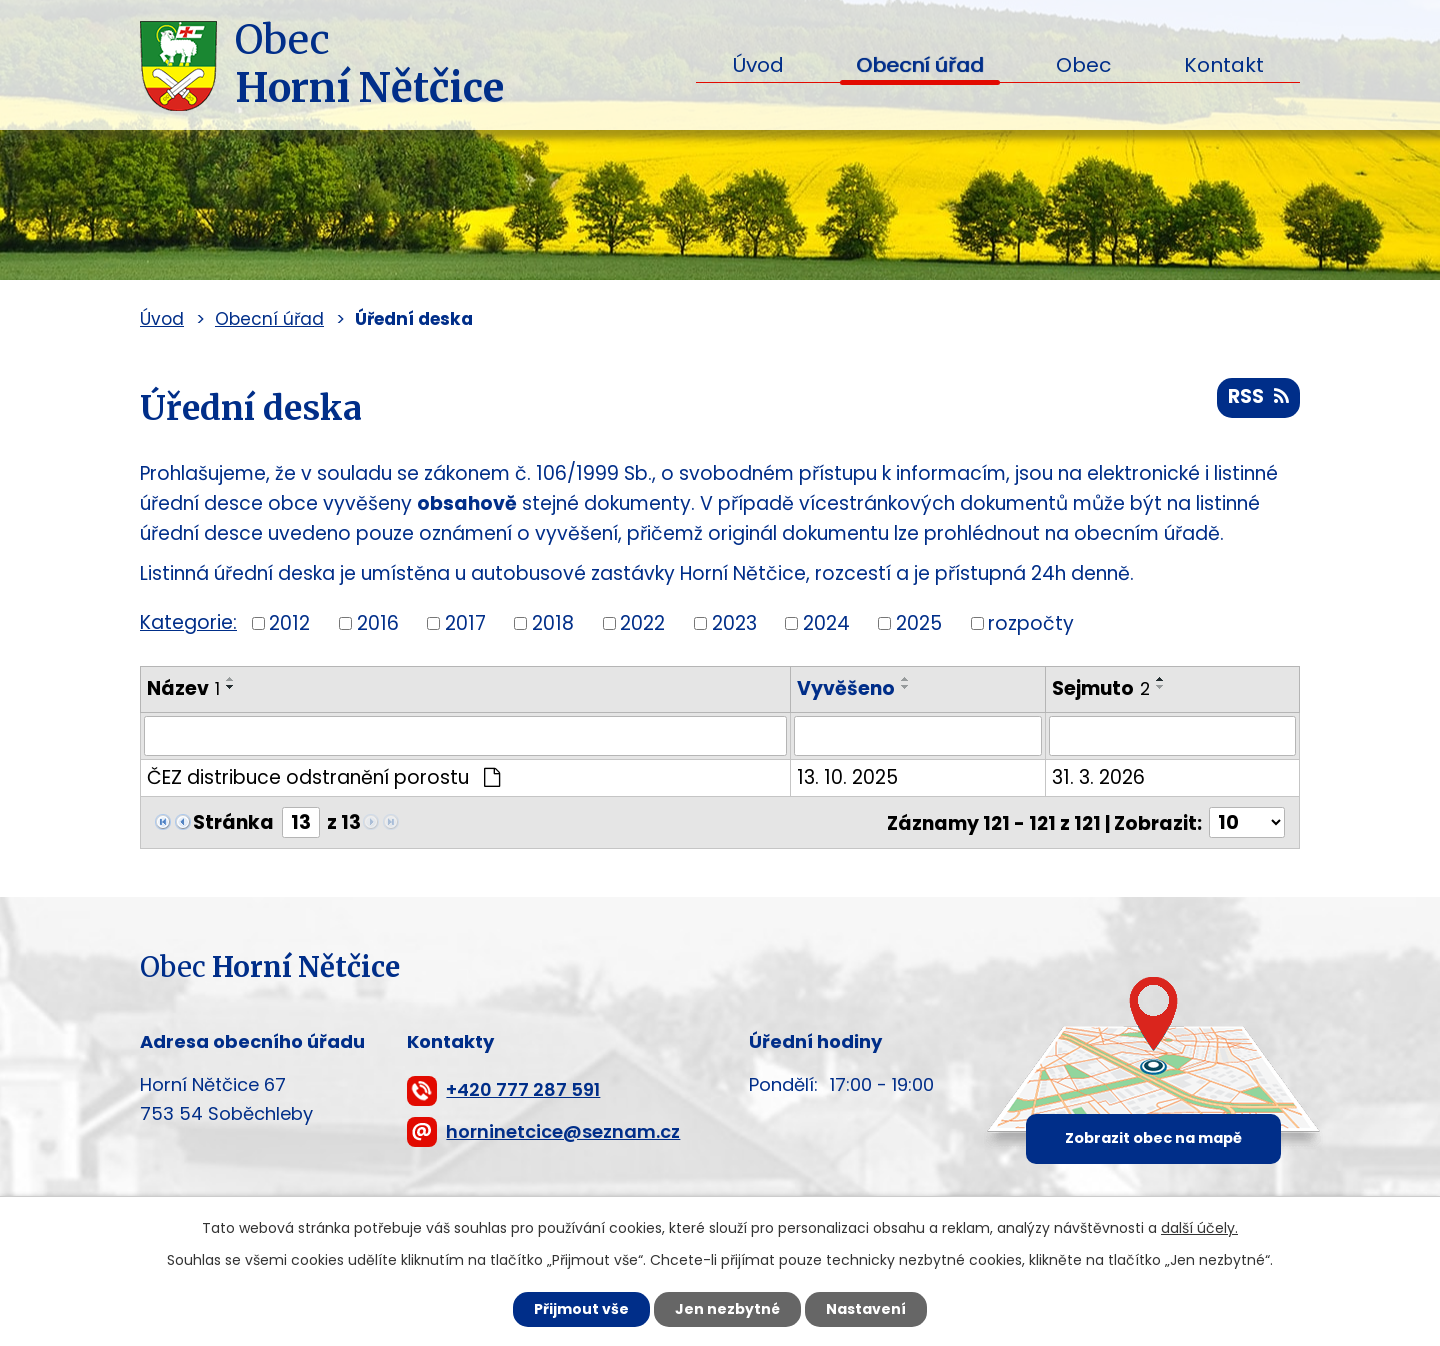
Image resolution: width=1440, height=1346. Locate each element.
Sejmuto (1101, 688)
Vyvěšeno (847, 688)
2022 (642, 622)
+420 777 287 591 (523, 1089)
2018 (553, 622)
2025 (919, 622)
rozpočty (1031, 622)
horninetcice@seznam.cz (563, 1131)
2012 (289, 622)
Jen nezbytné (727, 1309)
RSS (1258, 396)
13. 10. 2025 (848, 777)
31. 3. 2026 (1098, 777)
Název (183, 688)
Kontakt (1224, 65)
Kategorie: (188, 622)
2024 (826, 622)
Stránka (233, 822)
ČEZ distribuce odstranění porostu (323, 777)
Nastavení (866, 1309)
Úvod (758, 65)
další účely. (1199, 1228)
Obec (1083, 65)
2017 (465, 622)
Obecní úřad (920, 65)
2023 (734, 622)
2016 (378, 622)
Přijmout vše (581, 1309)
